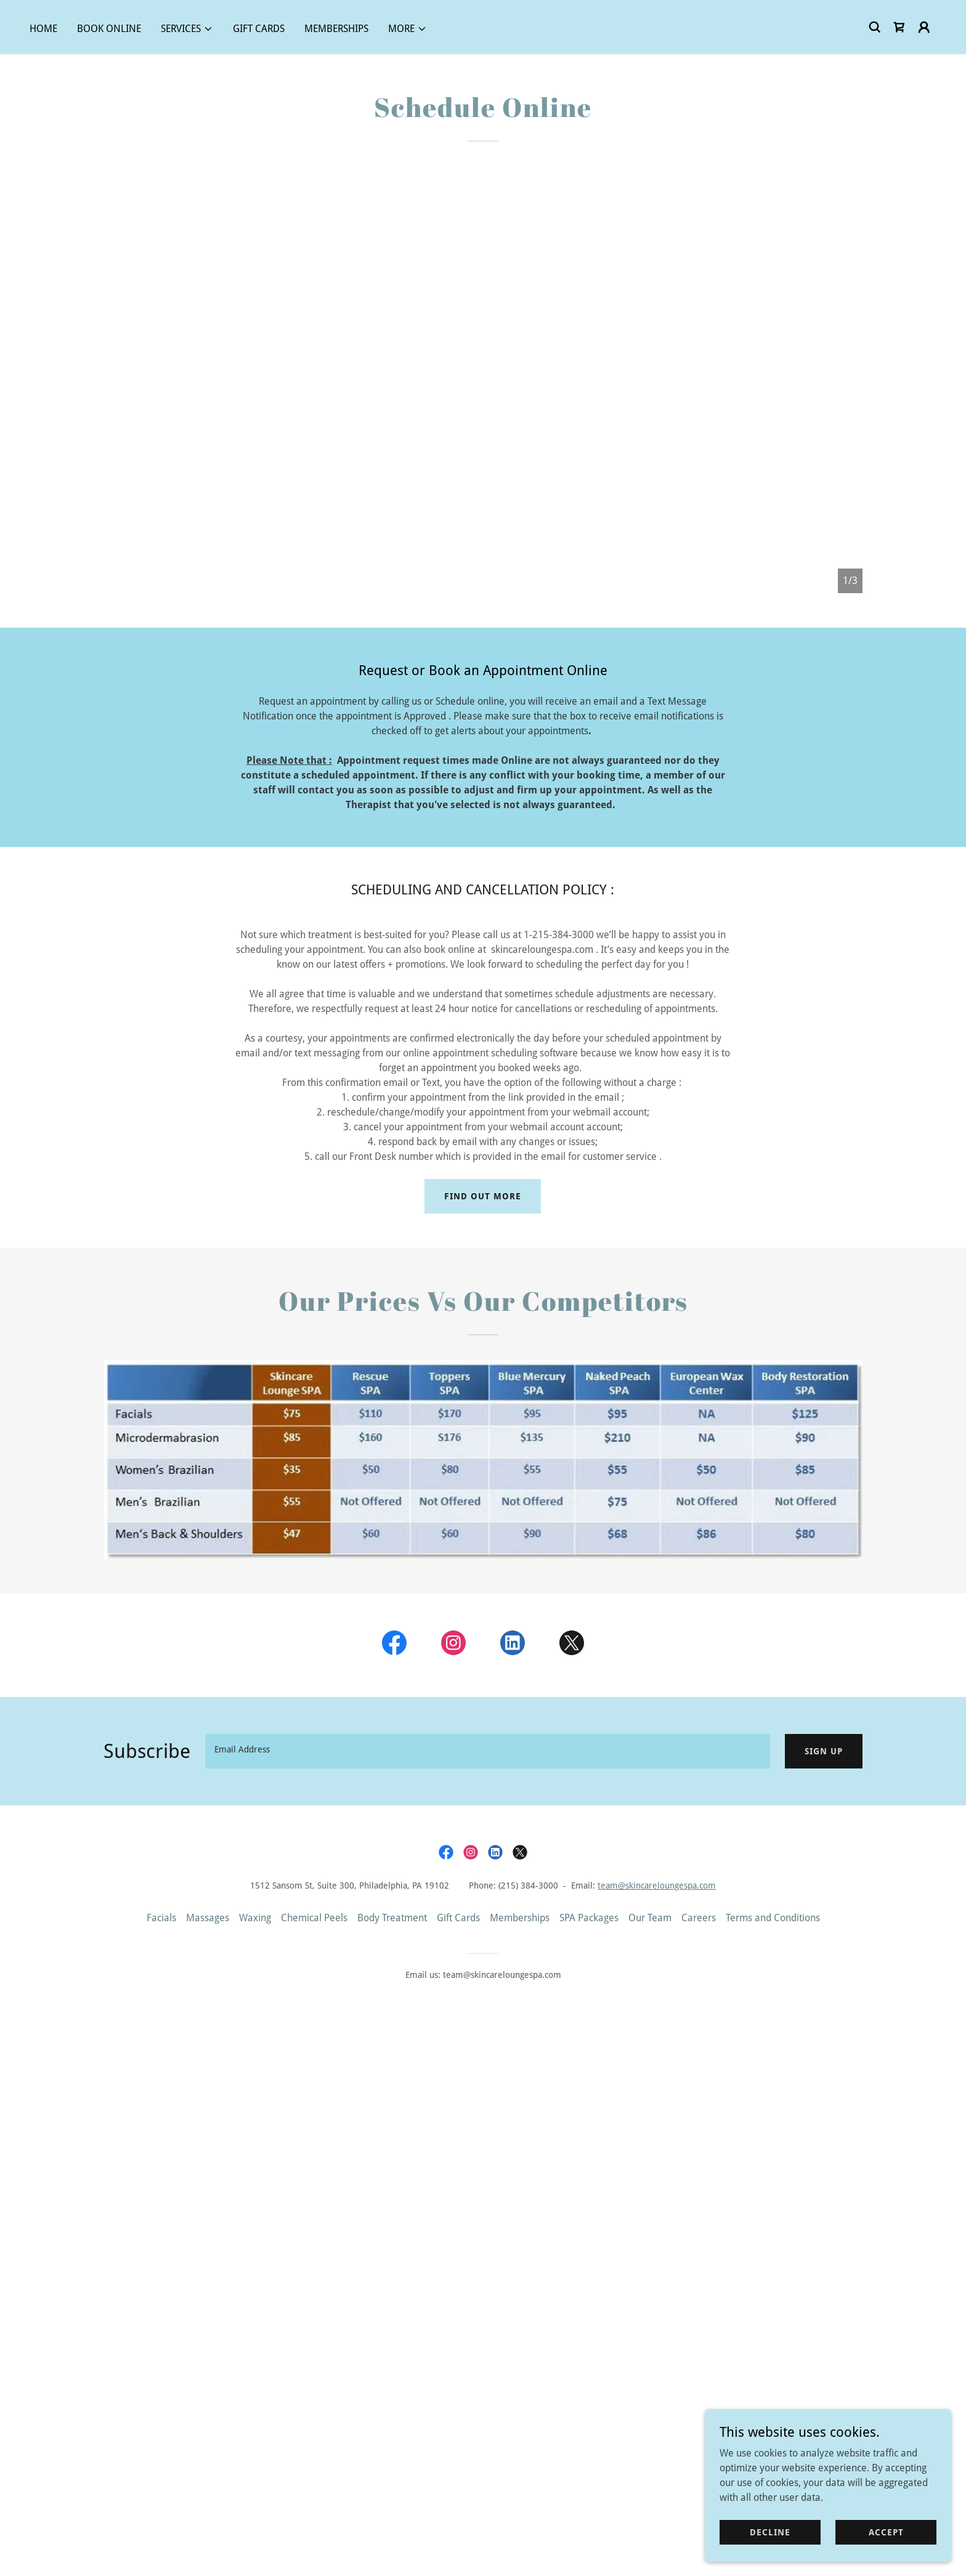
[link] (899, 27)
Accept (886, 2532)
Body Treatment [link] (392, 1918)
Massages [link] (207, 1918)
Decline (770, 2532)
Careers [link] (698, 1918)
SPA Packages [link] (589, 1918)
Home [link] (43, 28)
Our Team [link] (650, 1918)
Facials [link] (161, 1918)
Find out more (482, 1196)
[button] (187, 29)
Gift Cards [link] (259, 28)
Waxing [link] (255, 1918)
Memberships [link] (336, 28)
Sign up (824, 1751)
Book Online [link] (109, 28)
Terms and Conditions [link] (773, 1918)
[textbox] (487, 1751)
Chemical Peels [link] (314, 1918)
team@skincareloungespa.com (657, 1885)
